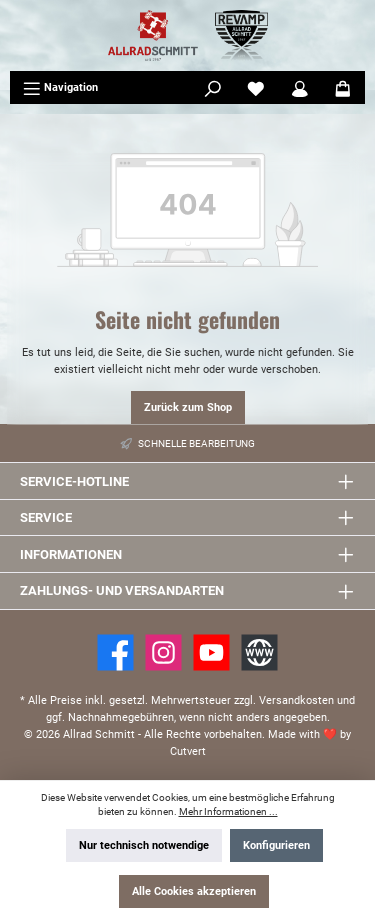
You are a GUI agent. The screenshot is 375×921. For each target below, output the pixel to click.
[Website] (259, 652)
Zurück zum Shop (188, 407)
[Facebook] (115, 652)
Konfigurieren (276, 845)
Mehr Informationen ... (228, 811)
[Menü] (60, 88)
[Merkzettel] (256, 88)
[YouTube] (211, 652)
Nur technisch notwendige (144, 845)
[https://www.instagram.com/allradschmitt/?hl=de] (163, 652)
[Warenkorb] (343, 88)
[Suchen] (213, 88)
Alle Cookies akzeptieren (194, 891)
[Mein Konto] (300, 88)
